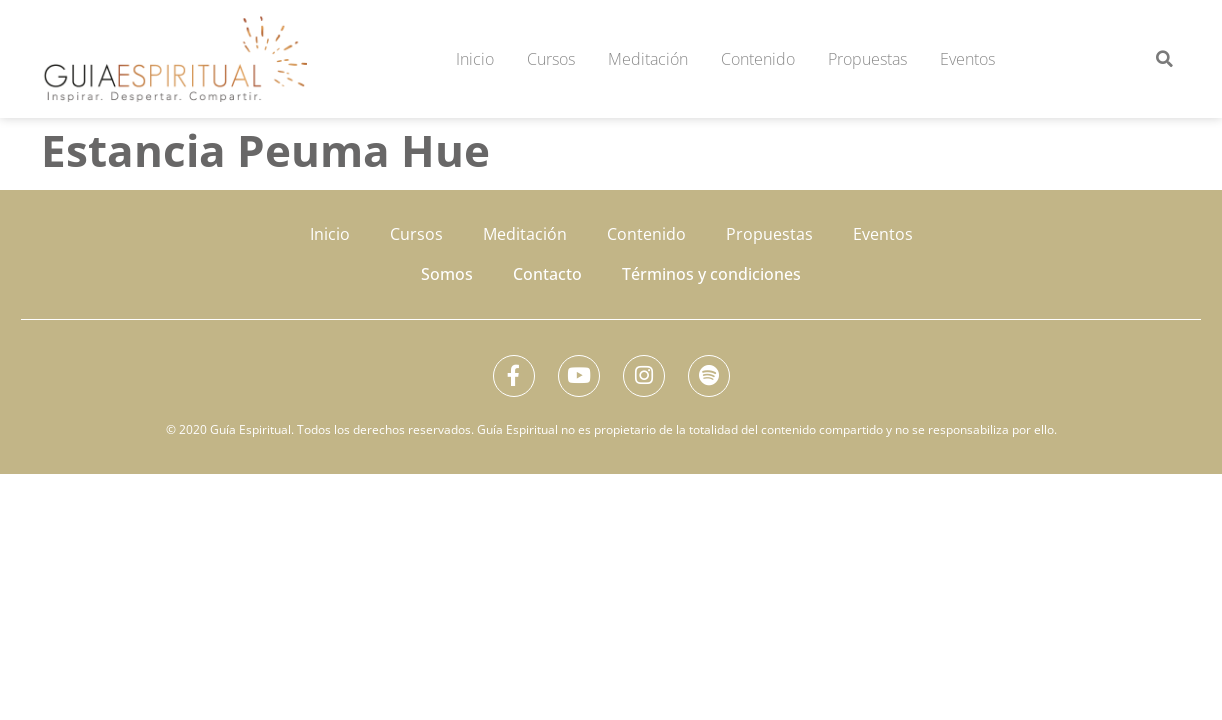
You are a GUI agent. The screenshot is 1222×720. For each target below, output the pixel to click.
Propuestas (867, 59)
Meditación (648, 59)
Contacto (547, 274)
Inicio (475, 59)
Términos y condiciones (711, 274)
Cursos (551, 59)
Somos (447, 274)
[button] (1164, 58)
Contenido (758, 59)
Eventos (967, 59)
